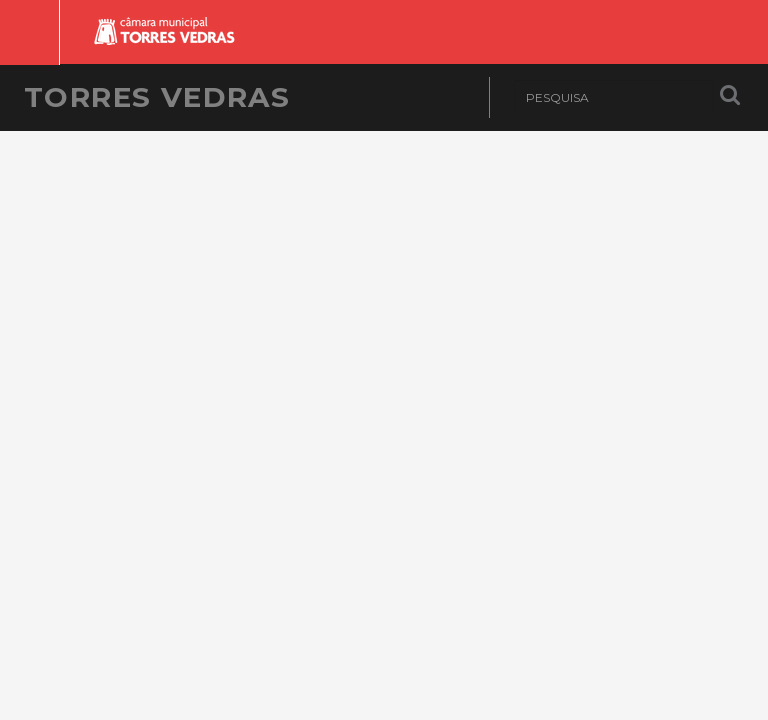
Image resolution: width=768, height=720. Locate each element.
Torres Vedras (157, 97)
